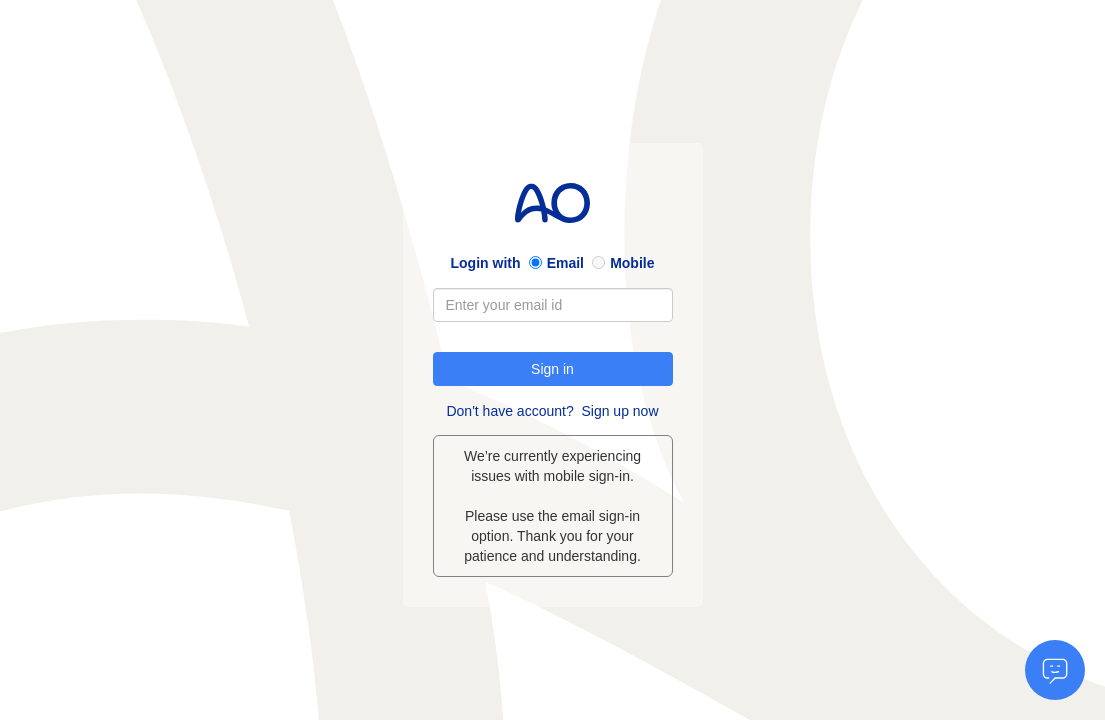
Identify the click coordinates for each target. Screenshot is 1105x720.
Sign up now (619, 411)
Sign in (552, 369)
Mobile (632, 263)
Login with (486, 263)
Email (565, 263)
